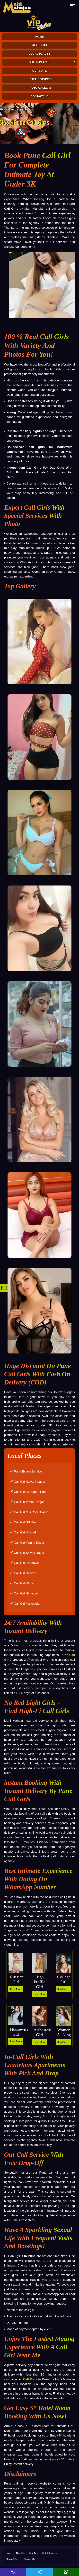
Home (39, 36)
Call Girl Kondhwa (26, 1563)
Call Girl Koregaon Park (30, 1491)
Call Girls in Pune (36, 2379)
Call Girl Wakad (24, 1583)
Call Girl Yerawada (26, 1603)
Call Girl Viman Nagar (29, 1502)
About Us (39, 45)
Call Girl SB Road (26, 1522)
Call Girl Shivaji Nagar (29, 1552)
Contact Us (39, 96)
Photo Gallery (39, 87)
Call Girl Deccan (25, 1573)
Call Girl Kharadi (25, 1532)
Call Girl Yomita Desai (29, 1542)
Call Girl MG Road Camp (31, 1512)
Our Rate (39, 70)
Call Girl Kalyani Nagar (29, 1481)
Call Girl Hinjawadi (26, 1593)
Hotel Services (39, 79)
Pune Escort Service (28, 1471)
